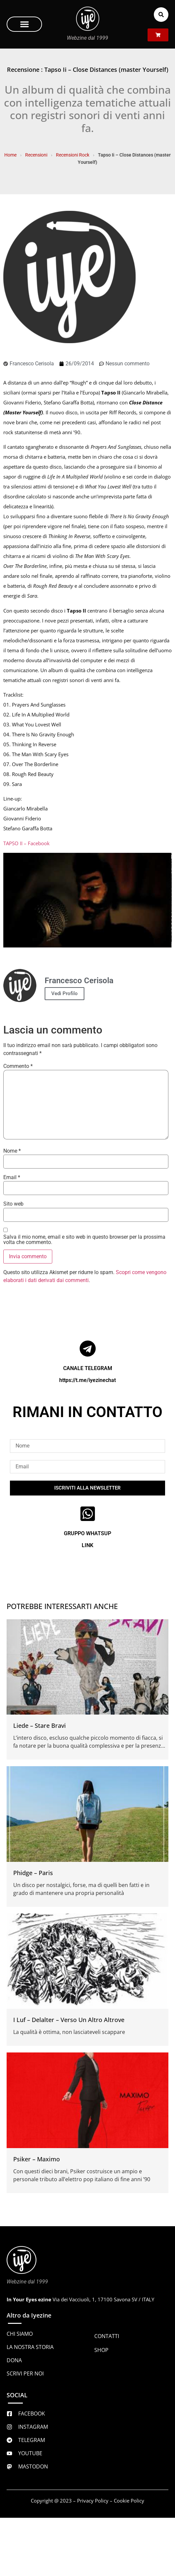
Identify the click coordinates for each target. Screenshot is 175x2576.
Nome (12, 1151)
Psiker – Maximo (36, 2159)
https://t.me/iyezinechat (87, 1380)
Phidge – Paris (33, 1873)
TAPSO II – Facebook (26, 843)
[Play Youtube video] (87, 900)
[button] (24, 24)
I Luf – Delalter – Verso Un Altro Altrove (68, 2020)
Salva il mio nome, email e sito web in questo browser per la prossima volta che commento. (84, 1239)
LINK (87, 1545)
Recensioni (36, 155)
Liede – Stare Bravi (39, 1725)
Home (10, 155)
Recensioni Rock (72, 155)
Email (11, 1177)
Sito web (13, 1204)
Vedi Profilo (64, 993)
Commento (18, 1066)
